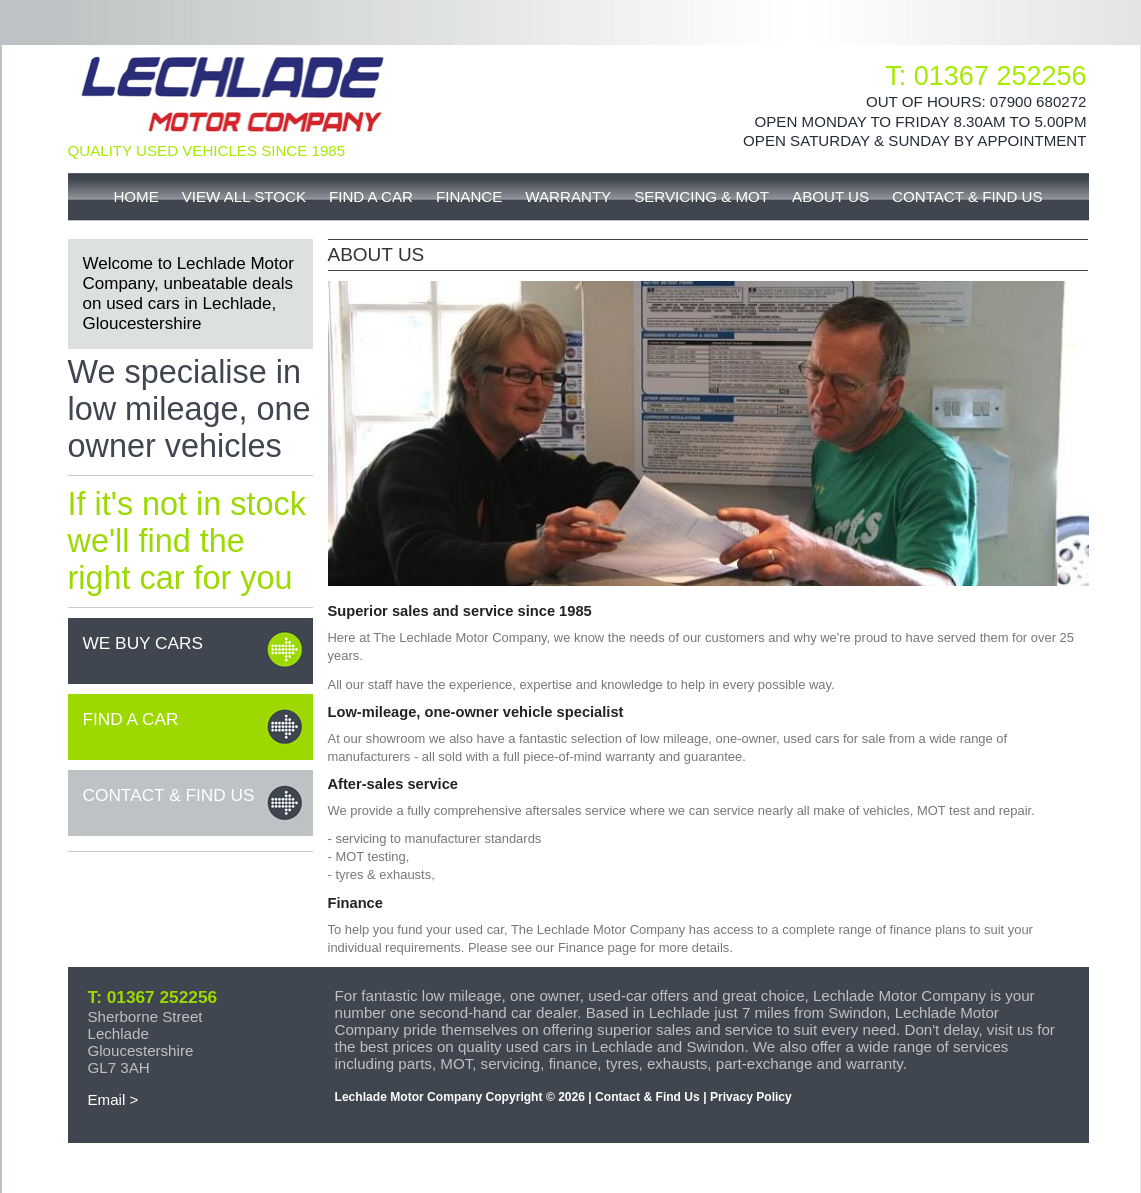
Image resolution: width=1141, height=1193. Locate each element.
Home (135, 196)
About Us (830, 196)
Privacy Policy (751, 1097)
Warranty (568, 196)
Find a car (131, 719)
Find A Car (371, 196)
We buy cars (143, 643)
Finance (469, 196)
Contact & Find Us (967, 196)
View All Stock (244, 196)
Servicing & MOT (701, 196)
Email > (113, 1099)
